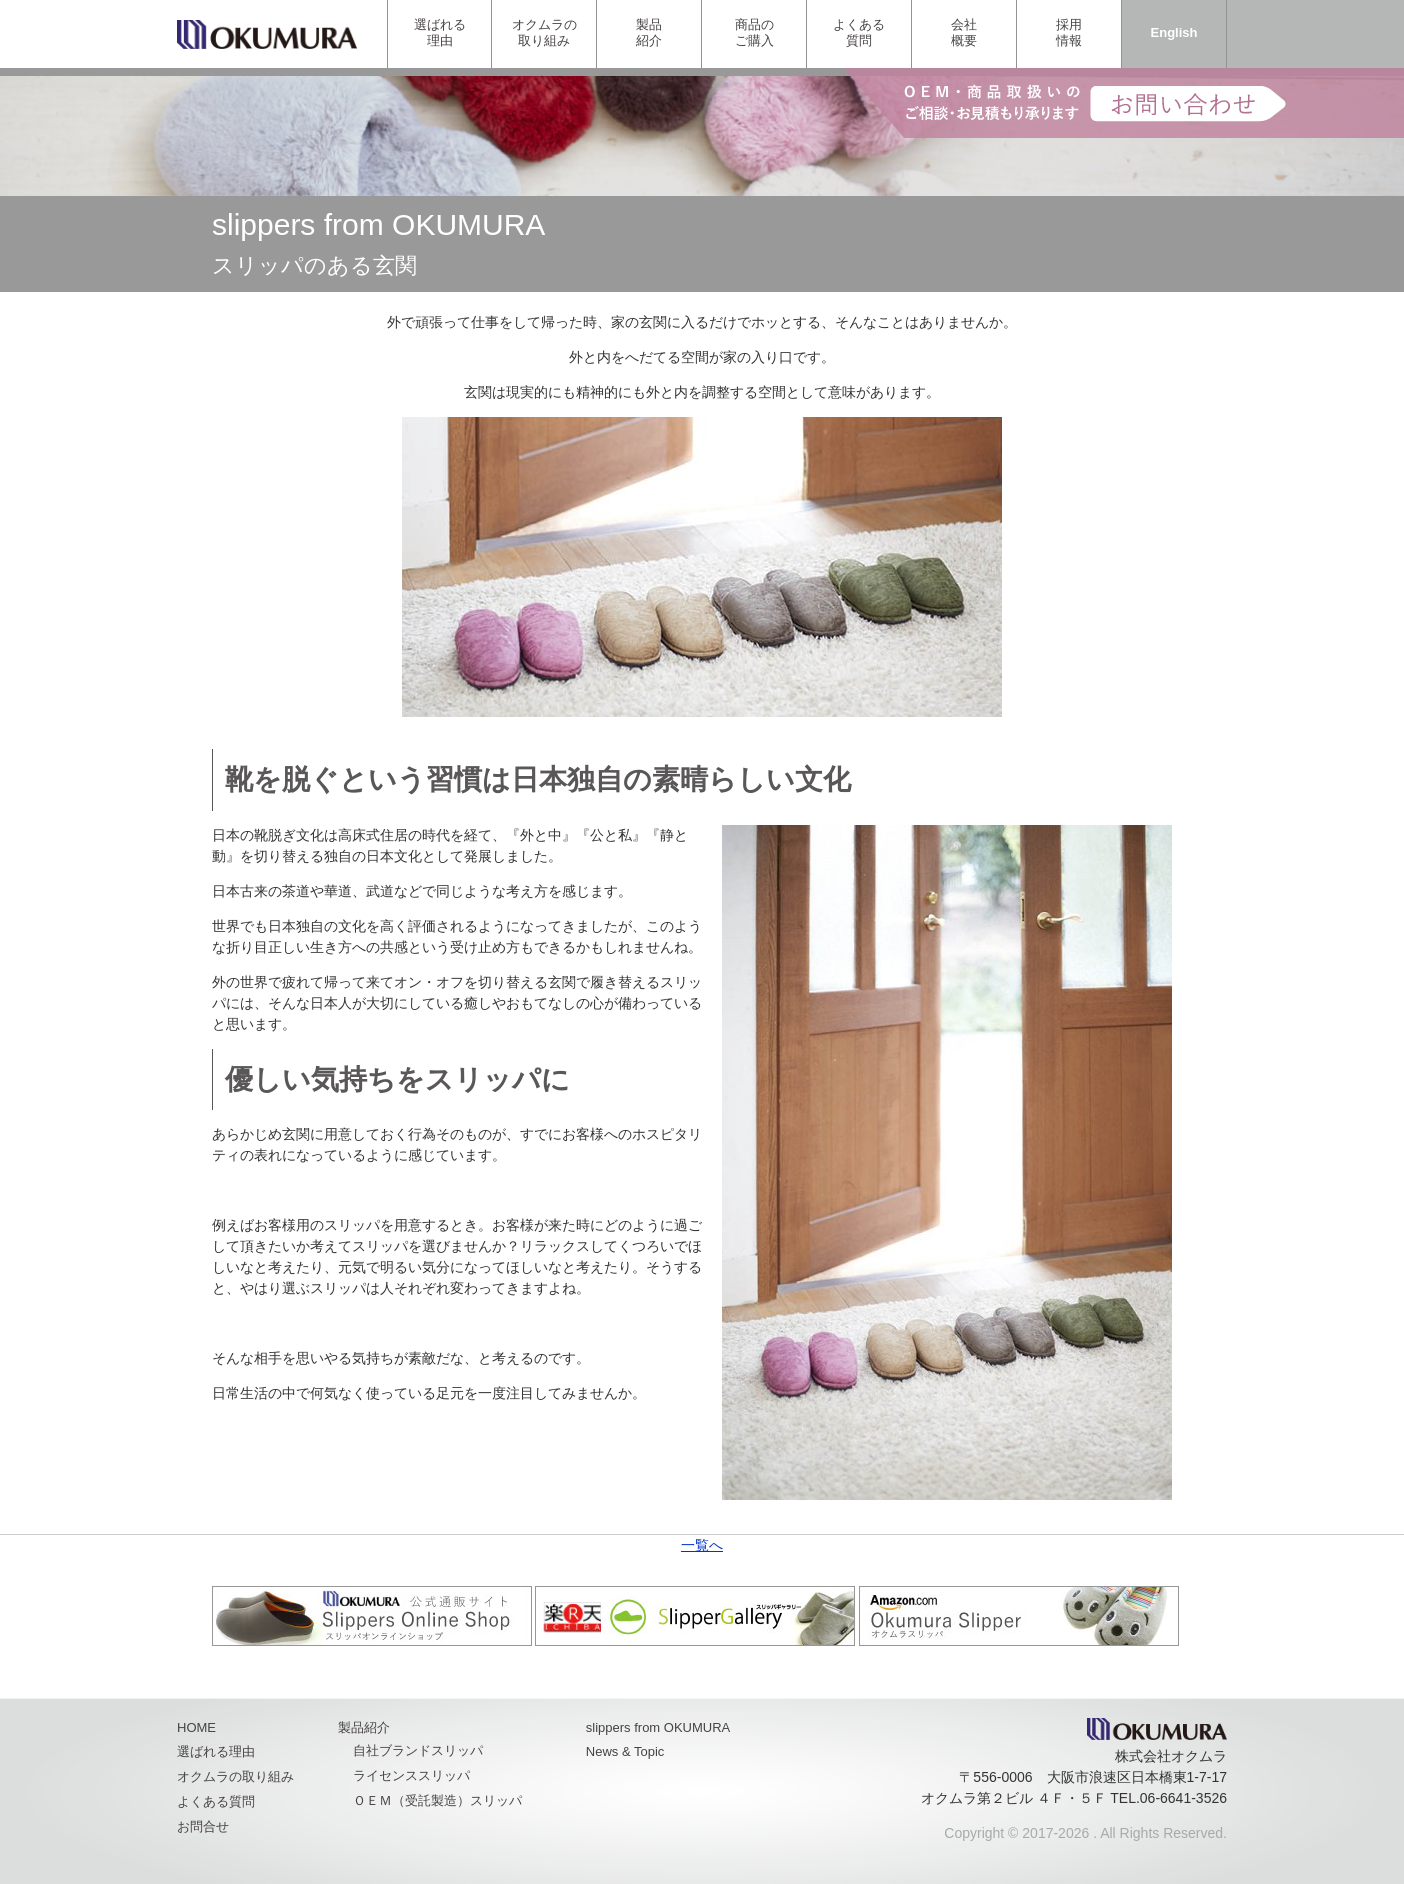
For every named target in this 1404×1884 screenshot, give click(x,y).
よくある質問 (859, 32)
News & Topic (625, 1751)
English (1174, 32)
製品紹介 (649, 32)
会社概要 (964, 32)
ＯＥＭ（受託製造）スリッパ (437, 1800)
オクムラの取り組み (544, 32)
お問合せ (203, 1826)
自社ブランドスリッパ (418, 1750)
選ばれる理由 (440, 32)
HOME (196, 1727)
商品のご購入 (754, 32)
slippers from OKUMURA (658, 1727)
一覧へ (702, 1545)
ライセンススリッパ (411, 1775)
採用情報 (1069, 32)
